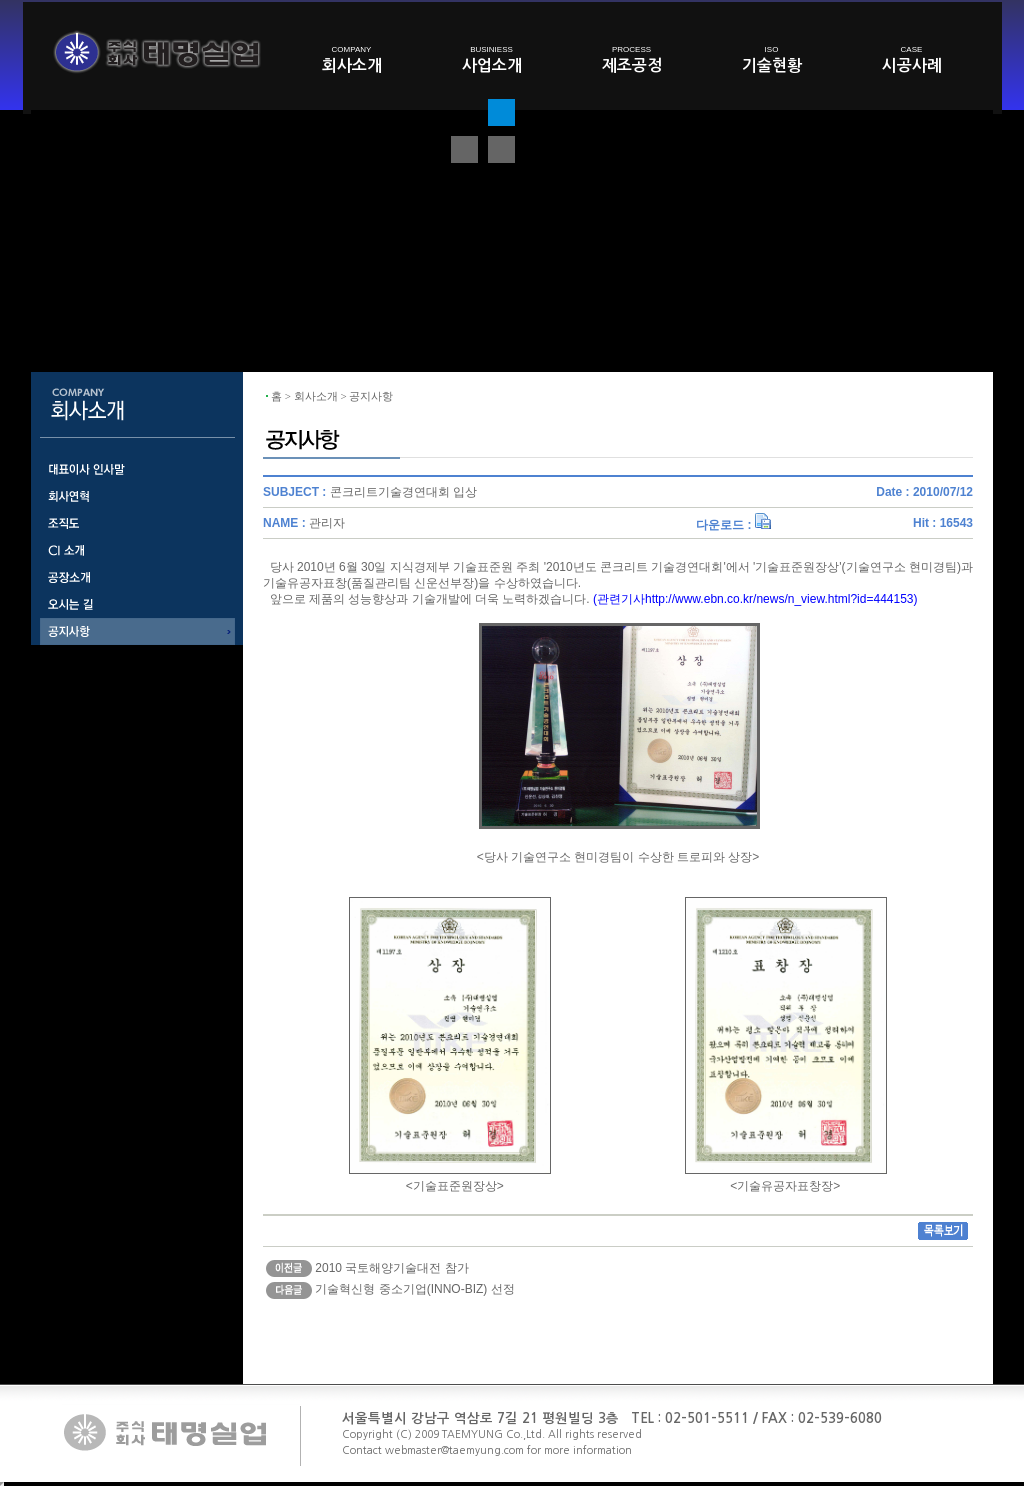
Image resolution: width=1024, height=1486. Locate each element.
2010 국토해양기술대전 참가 (391, 1268)
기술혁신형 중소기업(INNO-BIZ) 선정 (414, 1289)
